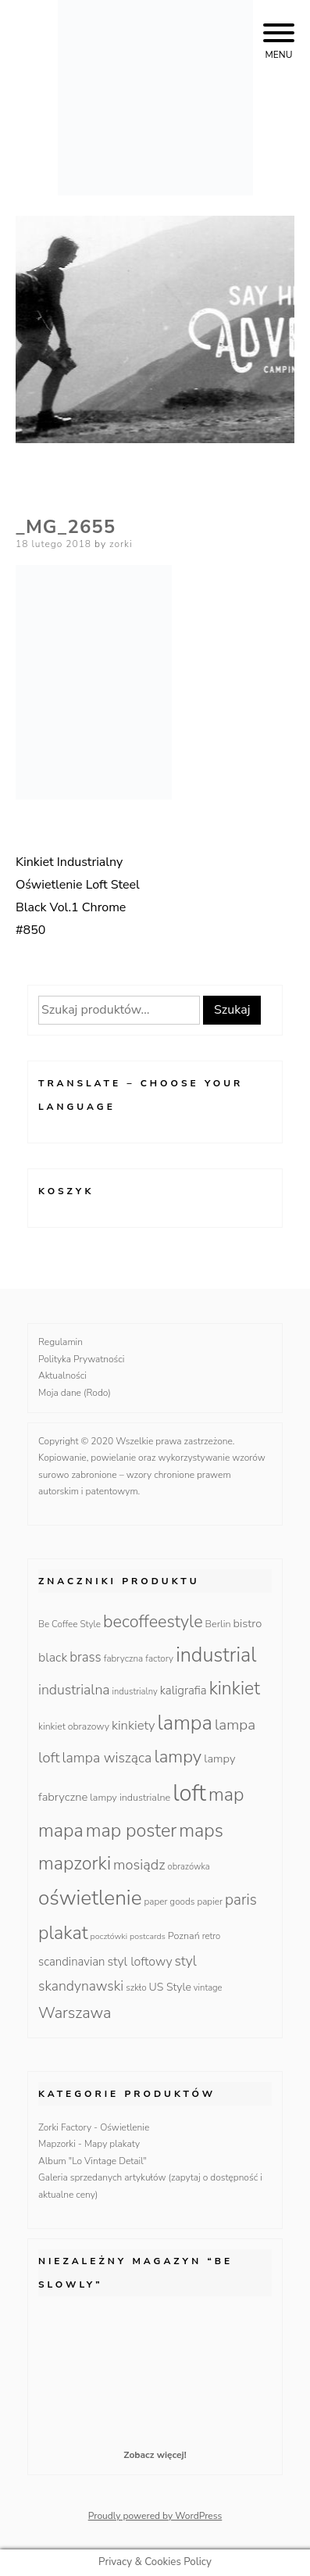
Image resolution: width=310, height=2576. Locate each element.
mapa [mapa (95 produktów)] (61, 1830)
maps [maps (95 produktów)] (201, 1830)
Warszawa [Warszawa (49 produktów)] (74, 2012)
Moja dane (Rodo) (74, 1392)
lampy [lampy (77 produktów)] (177, 1756)
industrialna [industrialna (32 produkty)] (74, 1689)
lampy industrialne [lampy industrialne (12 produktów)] (130, 1797)
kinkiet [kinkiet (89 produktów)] (234, 1688)
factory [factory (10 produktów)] (159, 1658)
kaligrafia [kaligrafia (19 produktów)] (183, 1690)
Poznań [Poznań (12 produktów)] (184, 1935)
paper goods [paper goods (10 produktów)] (169, 1901)
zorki (121, 544)
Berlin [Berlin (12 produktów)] (218, 1623)
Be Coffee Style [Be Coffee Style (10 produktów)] (69, 1624)
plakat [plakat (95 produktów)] (63, 1932)
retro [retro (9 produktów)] (211, 1936)
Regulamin (60, 1342)
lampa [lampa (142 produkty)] (185, 1723)
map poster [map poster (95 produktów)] (131, 1830)
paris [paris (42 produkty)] (241, 1900)
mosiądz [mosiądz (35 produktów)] (139, 1864)
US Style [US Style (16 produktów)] (170, 1987)
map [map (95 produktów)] (226, 1794)
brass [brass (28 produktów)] (85, 1657)
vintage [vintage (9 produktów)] (208, 1988)
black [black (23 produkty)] (52, 1657)
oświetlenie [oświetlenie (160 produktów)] (90, 1898)
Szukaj (232, 1009)
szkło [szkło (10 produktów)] (136, 1987)
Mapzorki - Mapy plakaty (89, 2144)
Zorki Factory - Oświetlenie (93, 2127)
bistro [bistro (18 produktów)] (247, 1623)
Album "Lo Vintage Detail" (92, 2161)
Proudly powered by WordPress (155, 2516)
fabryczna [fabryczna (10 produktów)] (123, 1658)
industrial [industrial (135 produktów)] (216, 1655)
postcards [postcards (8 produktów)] (148, 1936)
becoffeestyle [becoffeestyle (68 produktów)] (153, 1621)
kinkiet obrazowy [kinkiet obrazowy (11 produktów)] (73, 1726)
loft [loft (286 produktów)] (189, 1793)
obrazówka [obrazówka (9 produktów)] (189, 1867)
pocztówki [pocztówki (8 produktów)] (109, 1936)
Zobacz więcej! (154, 2455)
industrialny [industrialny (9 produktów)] (135, 1692)
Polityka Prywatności (81, 1359)
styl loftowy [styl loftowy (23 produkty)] (139, 1961)
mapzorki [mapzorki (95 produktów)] (74, 1863)
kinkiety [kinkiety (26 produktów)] (133, 1725)
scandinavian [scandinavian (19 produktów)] (71, 1962)
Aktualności (62, 1375)
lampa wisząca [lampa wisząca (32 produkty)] (107, 1757)
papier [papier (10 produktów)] (210, 1901)
